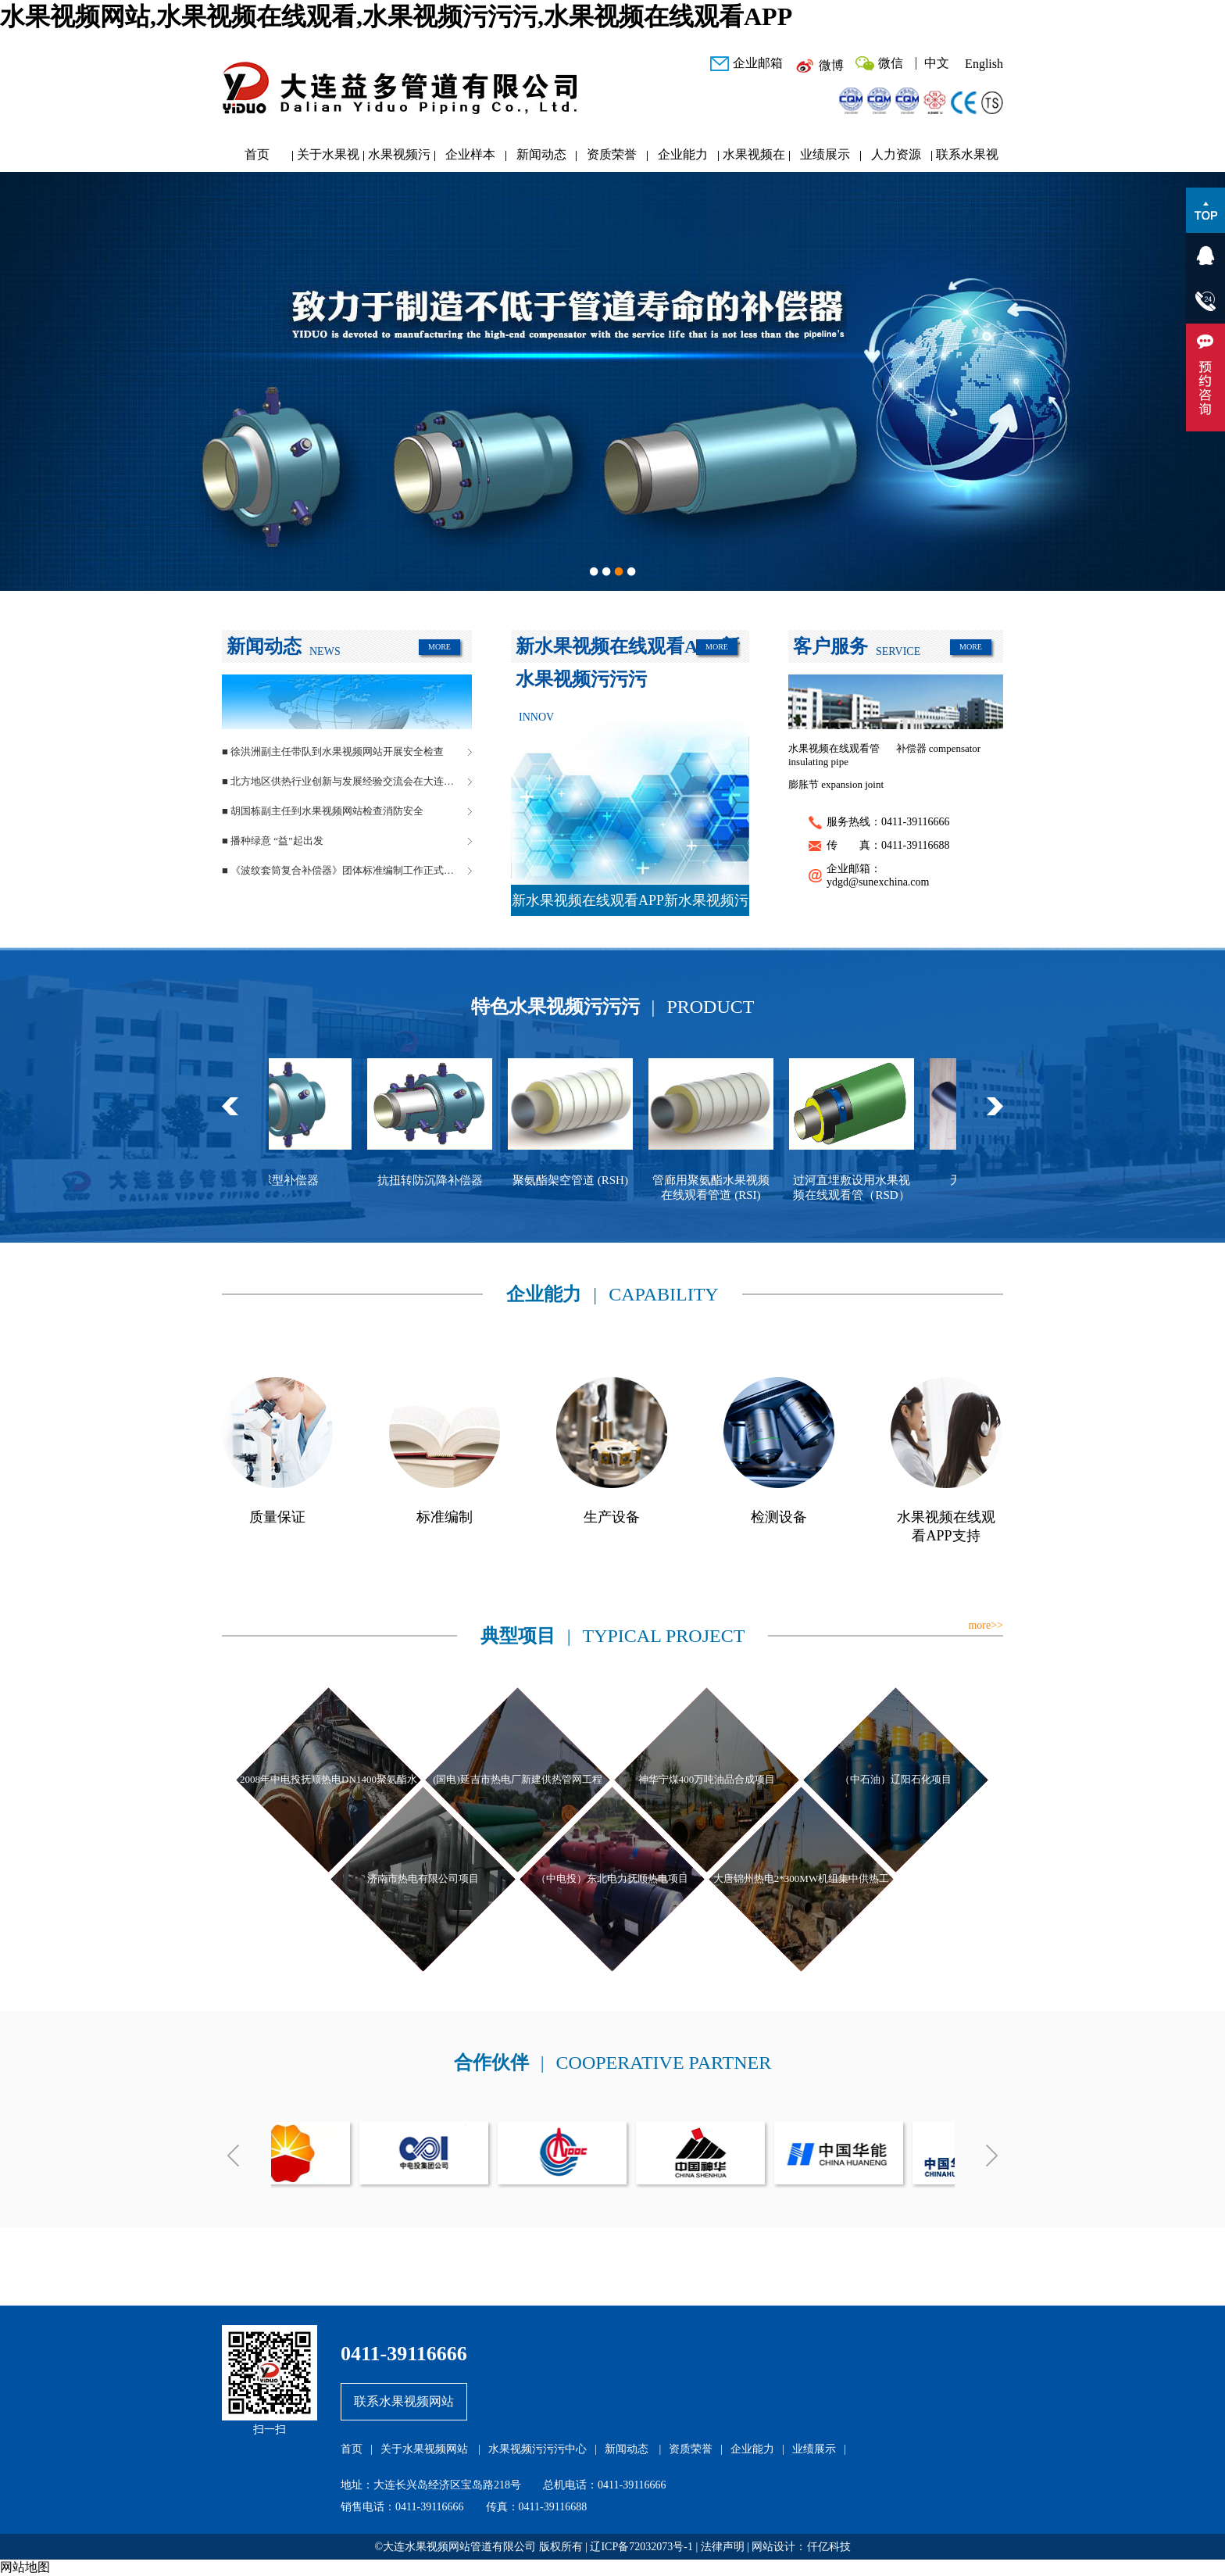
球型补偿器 (299, 1180)
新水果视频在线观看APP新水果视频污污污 (630, 904)
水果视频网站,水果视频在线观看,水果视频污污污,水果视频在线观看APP (396, 16)
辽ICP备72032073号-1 (641, 2547)
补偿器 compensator (938, 748)
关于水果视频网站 (328, 158)
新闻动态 (541, 154)
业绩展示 (825, 154)
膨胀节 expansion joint (836, 784)
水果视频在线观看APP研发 (754, 158)
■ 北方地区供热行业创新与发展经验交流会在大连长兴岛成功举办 (347, 781)
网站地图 (25, 2567)
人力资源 (896, 154)
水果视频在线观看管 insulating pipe (834, 754)
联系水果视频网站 (967, 158)
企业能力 (683, 154)
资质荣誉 (612, 154)
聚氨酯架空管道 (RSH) (580, 1180)
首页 (257, 154)
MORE (439, 646)
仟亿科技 (829, 2547)
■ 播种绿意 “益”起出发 (272, 840)
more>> (985, 1625)
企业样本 (470, 154)
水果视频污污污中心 (399, 158)
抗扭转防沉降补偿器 (440, 1180)
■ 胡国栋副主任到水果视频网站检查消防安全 (322, 811)
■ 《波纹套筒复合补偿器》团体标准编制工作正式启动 (343, 870)
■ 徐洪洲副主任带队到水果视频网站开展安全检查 (333, 751)
